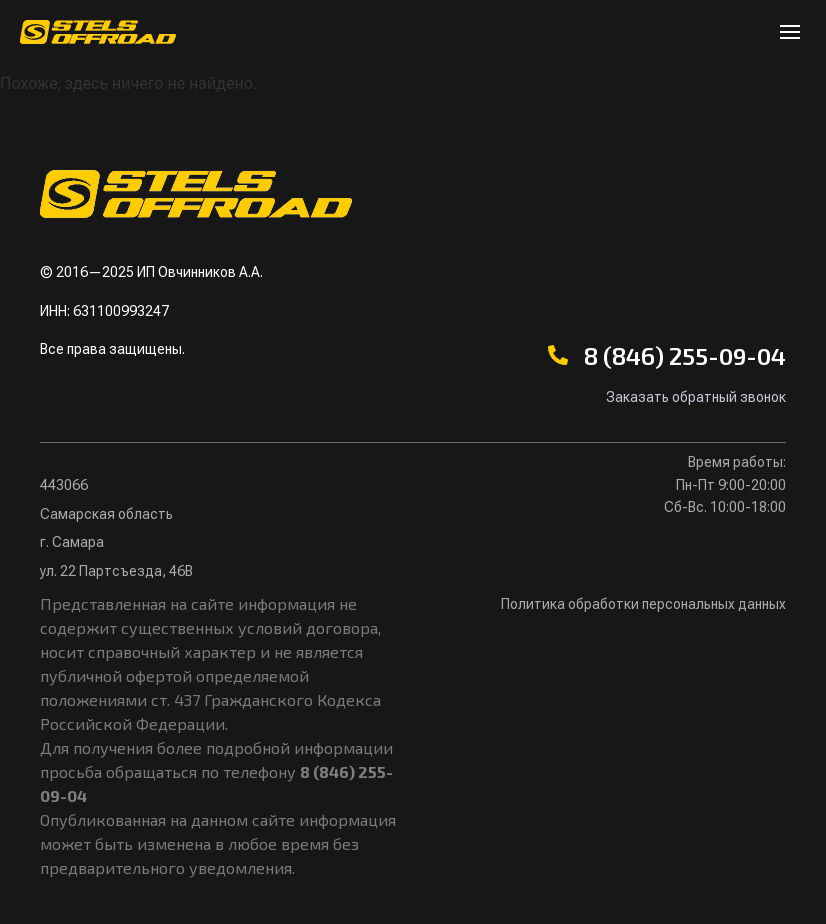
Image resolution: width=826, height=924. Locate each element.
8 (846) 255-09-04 (685, 355)
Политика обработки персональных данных (643, 604)
